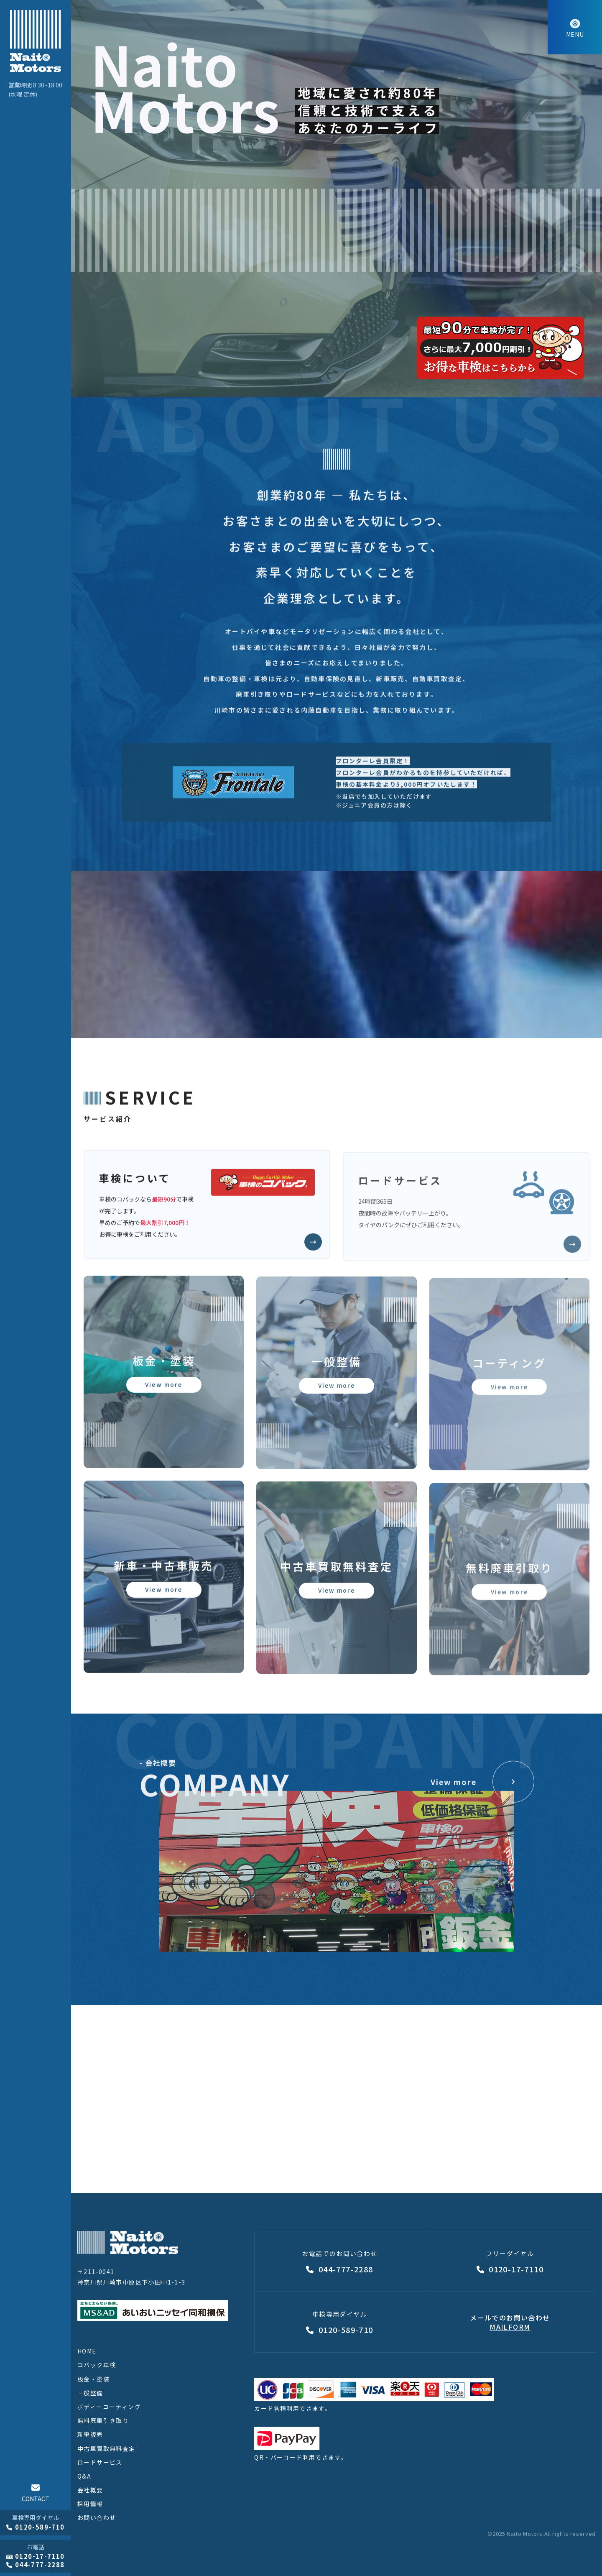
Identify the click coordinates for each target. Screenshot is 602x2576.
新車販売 (90, 2434)
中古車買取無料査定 (106, 2448)
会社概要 (90, 2490)
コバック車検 (96, 2365)
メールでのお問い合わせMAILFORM (510, 2322)
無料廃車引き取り (103, 2420)
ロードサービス (99, 2462)
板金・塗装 (93, 2379)
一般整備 (90, 2393)
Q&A (84, 2476)
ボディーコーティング (109, 2406)
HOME (87, 2351)
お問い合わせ (96, 2517)
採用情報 (90, 2503)
